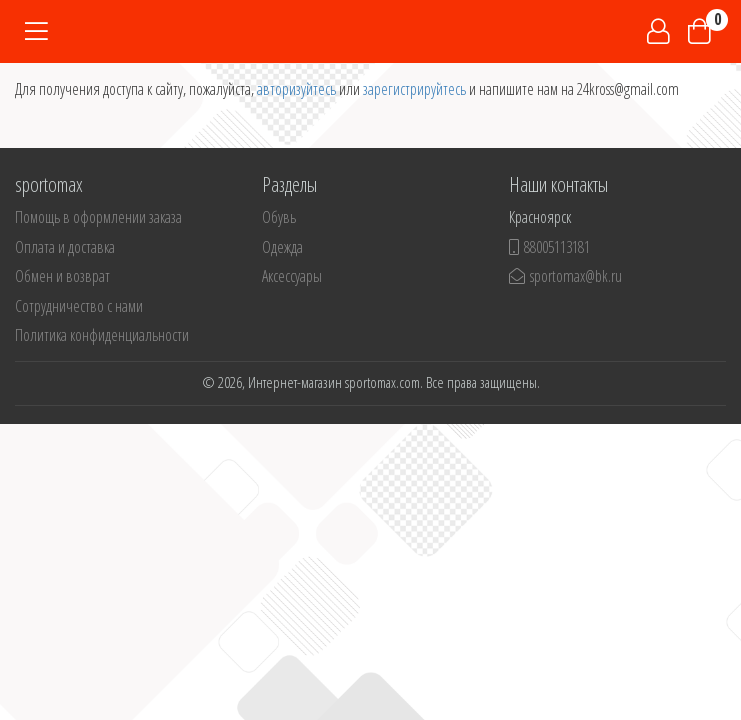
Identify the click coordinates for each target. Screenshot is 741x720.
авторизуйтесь (296, 89)
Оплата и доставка (65, 247)
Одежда (282, 247)
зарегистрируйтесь (414, 89)
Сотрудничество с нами (79, 306)
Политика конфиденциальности (102, 335)
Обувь (279, 217)
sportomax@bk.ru (565, 276)
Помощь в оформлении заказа (98, 217)
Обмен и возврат (62, 276)
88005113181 (549, 247)
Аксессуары (292, 276)
